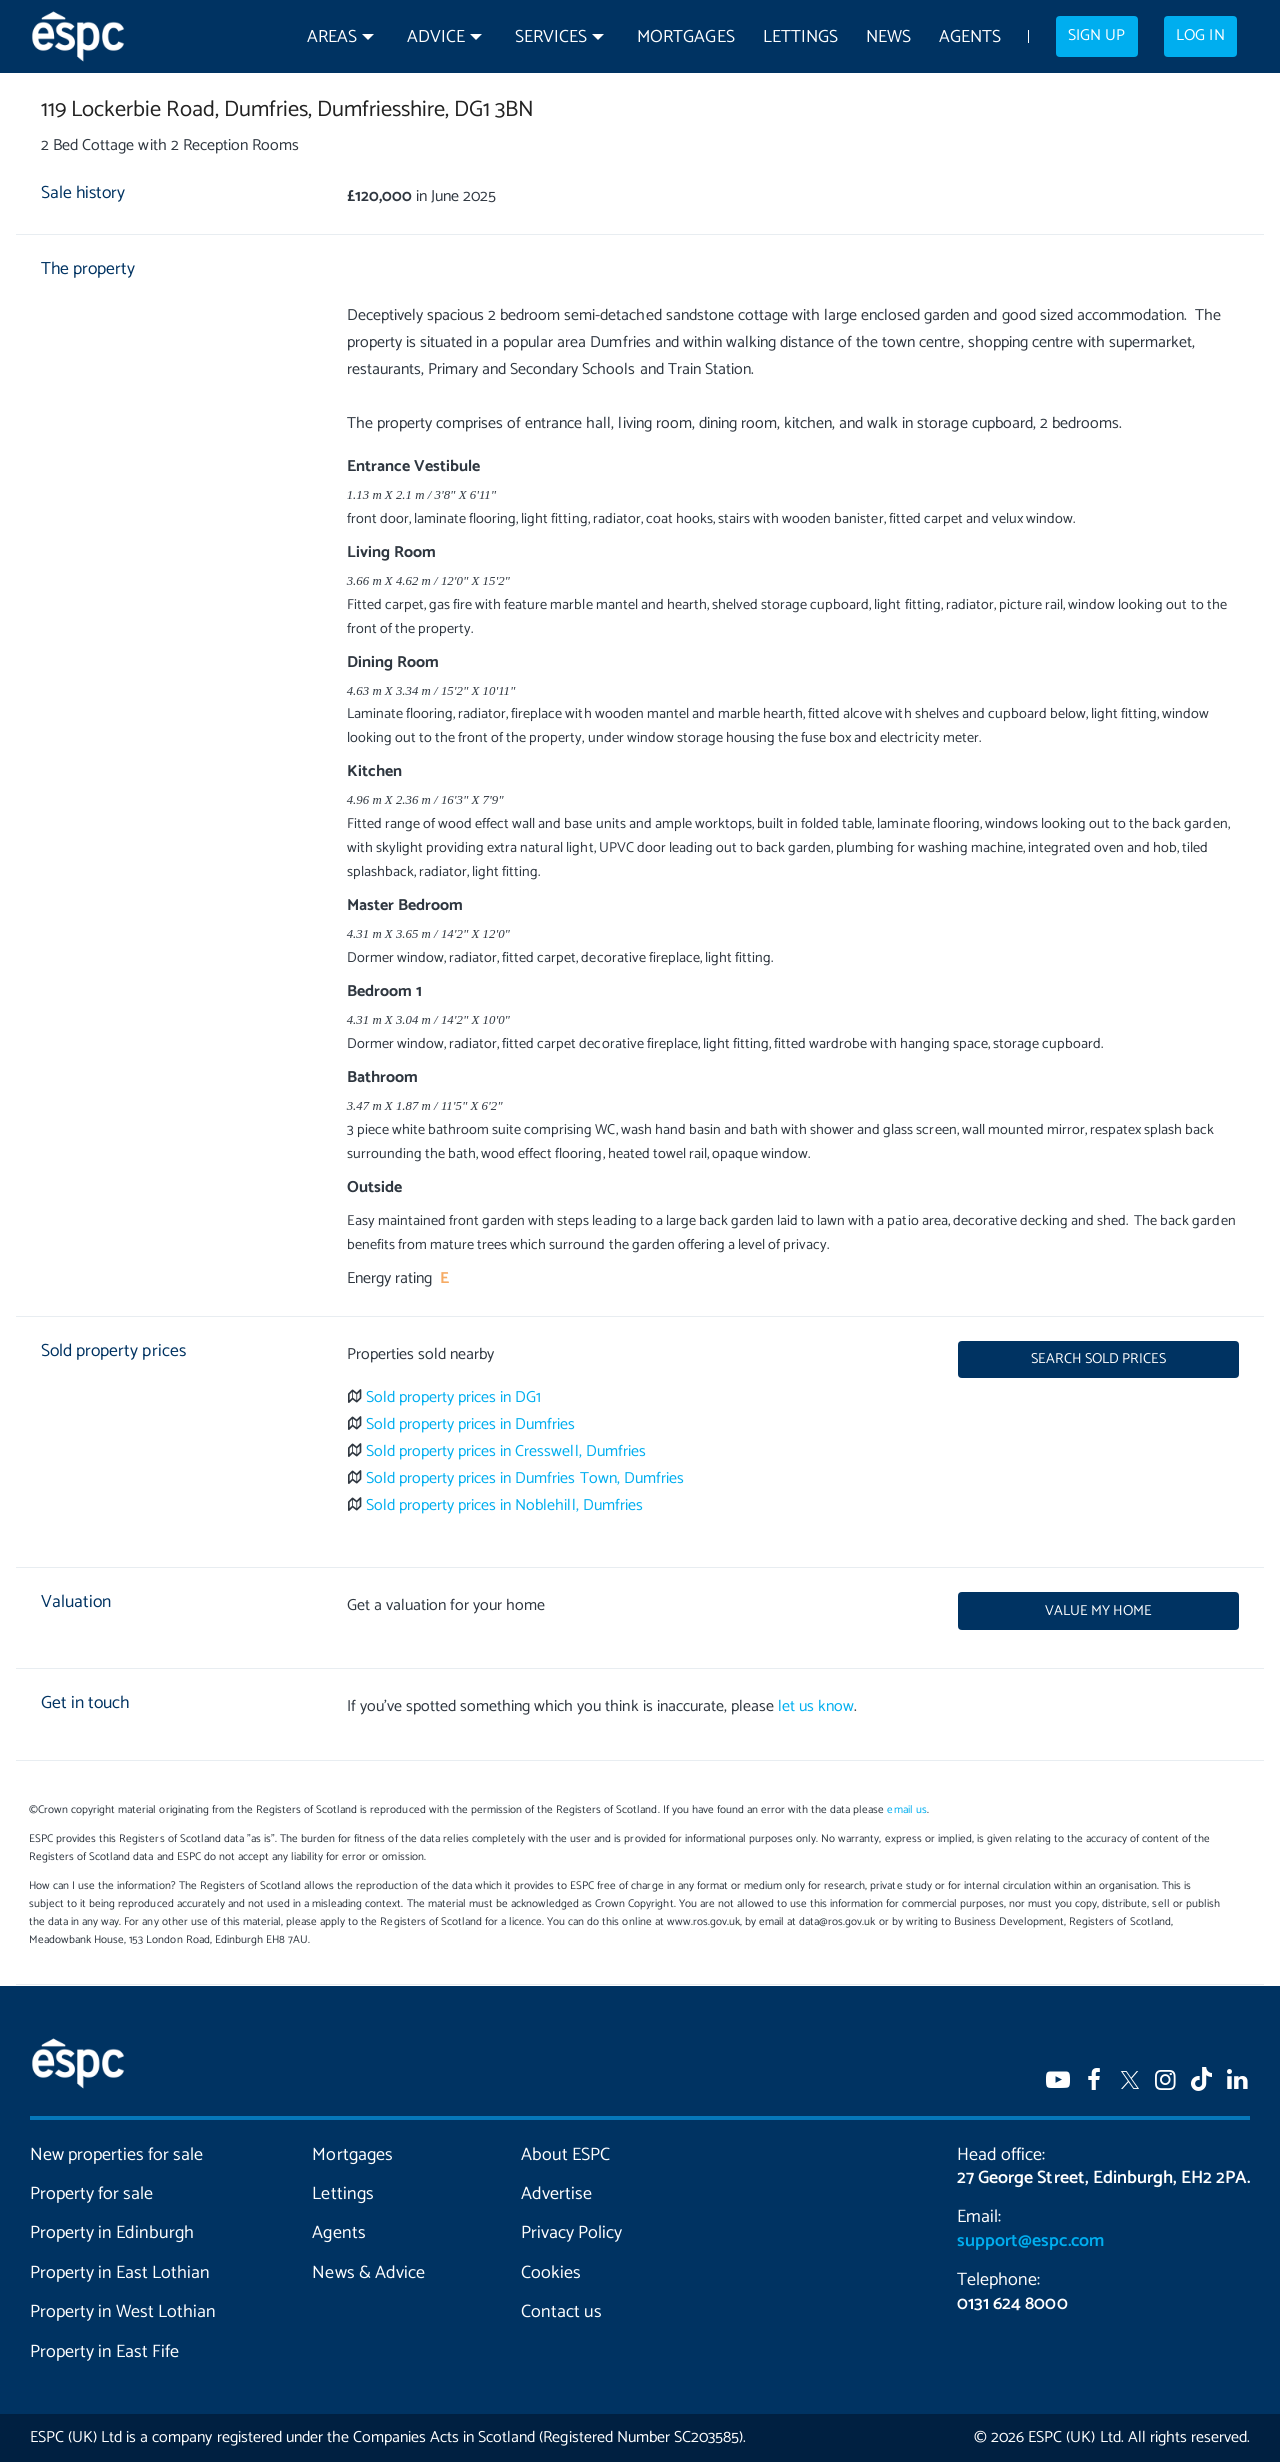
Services (551, 37)
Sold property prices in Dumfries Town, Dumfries (525, 1478)
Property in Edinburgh (112, 2233)
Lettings (800, 37)
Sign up (1096, 36)
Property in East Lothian (120, 2273)
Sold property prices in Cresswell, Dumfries (506, 1451)
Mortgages (685, 37)
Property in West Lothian (123, 2312)
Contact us (561, 2312)
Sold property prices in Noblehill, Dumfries (504, 1505)
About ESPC (565, 2155)
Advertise (556, 2194)
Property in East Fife (104, 2352)
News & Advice (368, 2273)
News (888, 37)
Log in (1200, 36)
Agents (970, 37)
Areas (332, 37)
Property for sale (91, 2194)
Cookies (551, 2273)
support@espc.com (1030, 2241)
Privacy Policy (571, 2233)
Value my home (1098, 1611)
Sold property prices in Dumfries (471, 1424)
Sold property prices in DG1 (454, 1397)
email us (906, 1810)
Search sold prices (1098, 1359)
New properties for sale (116, 2155)
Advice (436, 37)
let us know (816, 1706)
